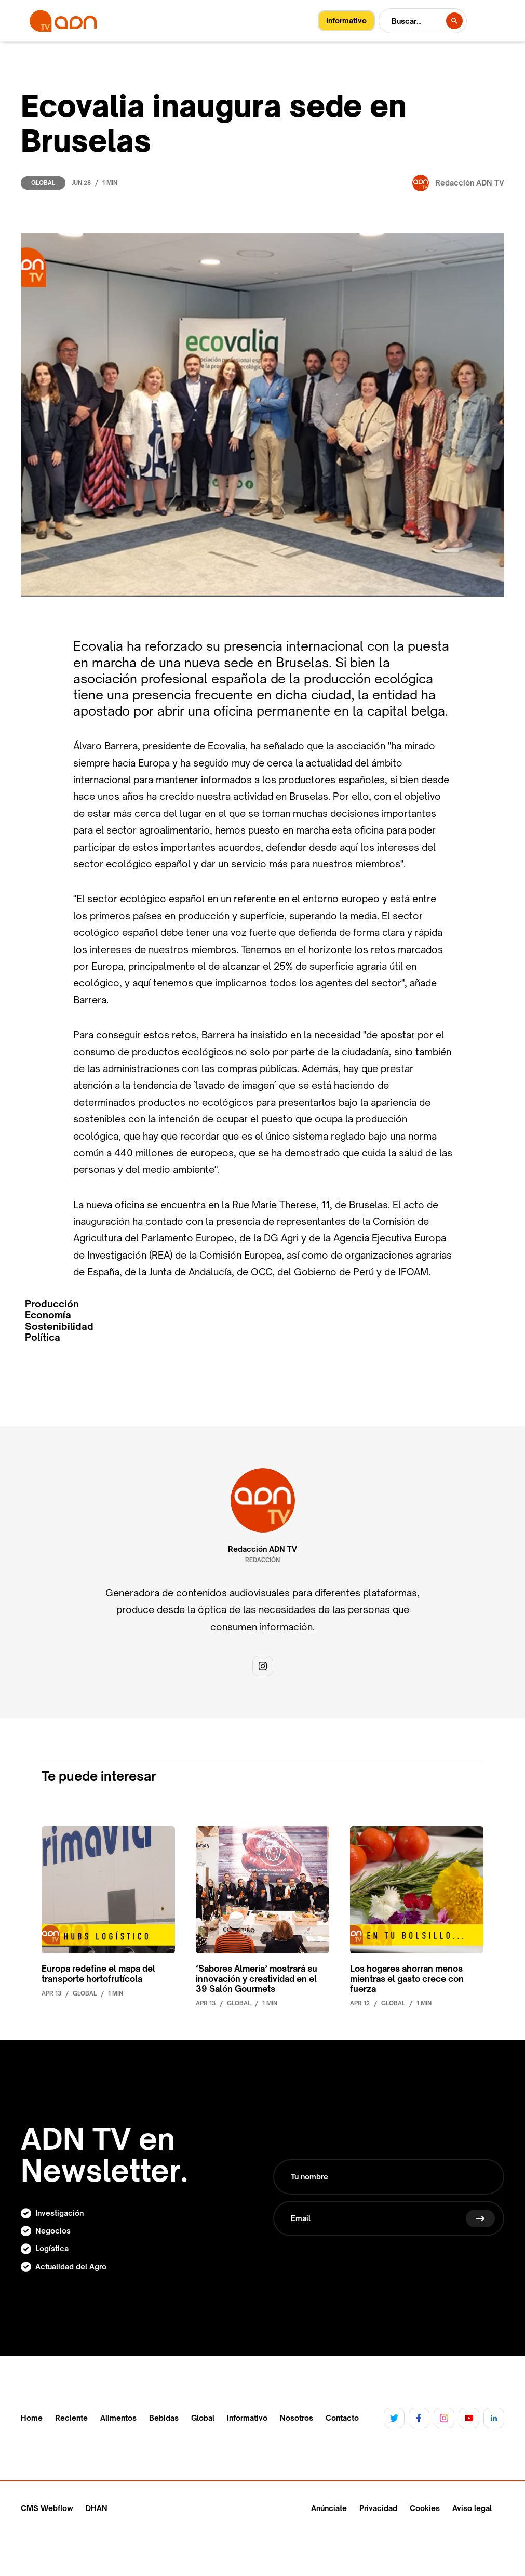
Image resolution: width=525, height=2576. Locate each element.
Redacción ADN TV (262, 1549)
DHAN (96, 2508)
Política (42, 1337)
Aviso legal (472, 2508)
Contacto (342, 2418)
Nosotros (296, 2418)
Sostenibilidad (59, 1326)
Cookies (425, 2508)
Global (43, 183)
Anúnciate (329, 2508)
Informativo (247, 2418)
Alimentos (118, 2418)
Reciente (71, 2418)
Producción (52, 1304)
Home (32, 2418)
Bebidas (164, 2418)
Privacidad (378, 2508)
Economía (48, 1315)
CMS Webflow (47, 2508)
